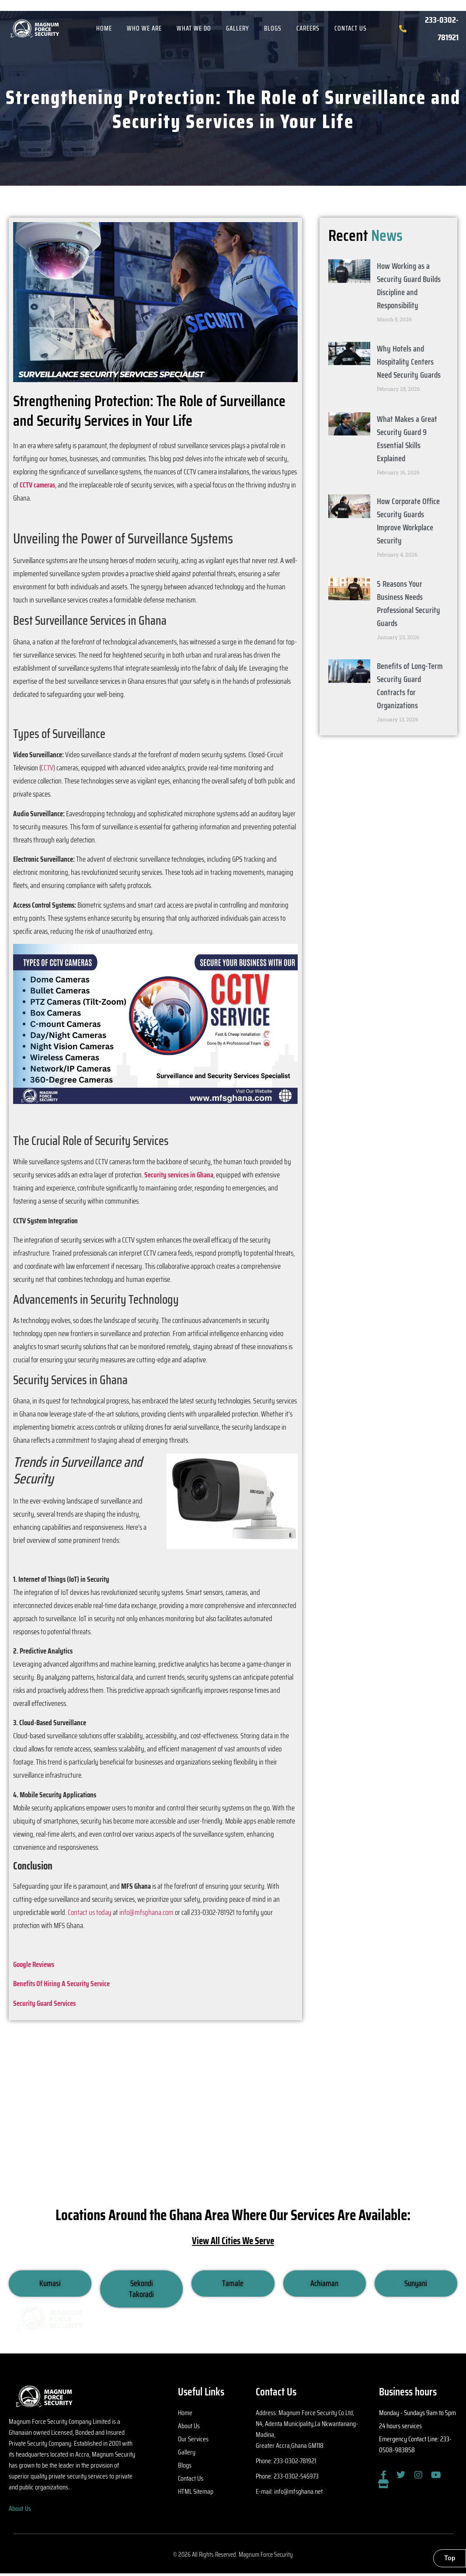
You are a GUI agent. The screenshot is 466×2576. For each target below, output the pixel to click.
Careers (308, 28)
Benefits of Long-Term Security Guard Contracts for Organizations (410, 685)
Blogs (273, 28)
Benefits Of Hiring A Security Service (61, 1983)
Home (104, 28)
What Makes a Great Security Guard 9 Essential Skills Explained (407, 438)
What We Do (194, 28)
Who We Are (144, 28)
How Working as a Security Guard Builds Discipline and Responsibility (409, 285)
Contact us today (89, 1912)
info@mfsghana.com (146, 1912)
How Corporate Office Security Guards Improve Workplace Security (408, 520)
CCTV (47, 767)
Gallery (237, 28)
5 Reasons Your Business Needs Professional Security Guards (408, 603)
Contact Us (350, 28)
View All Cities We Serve (233, 2241)
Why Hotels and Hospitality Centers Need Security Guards (409, 361)
